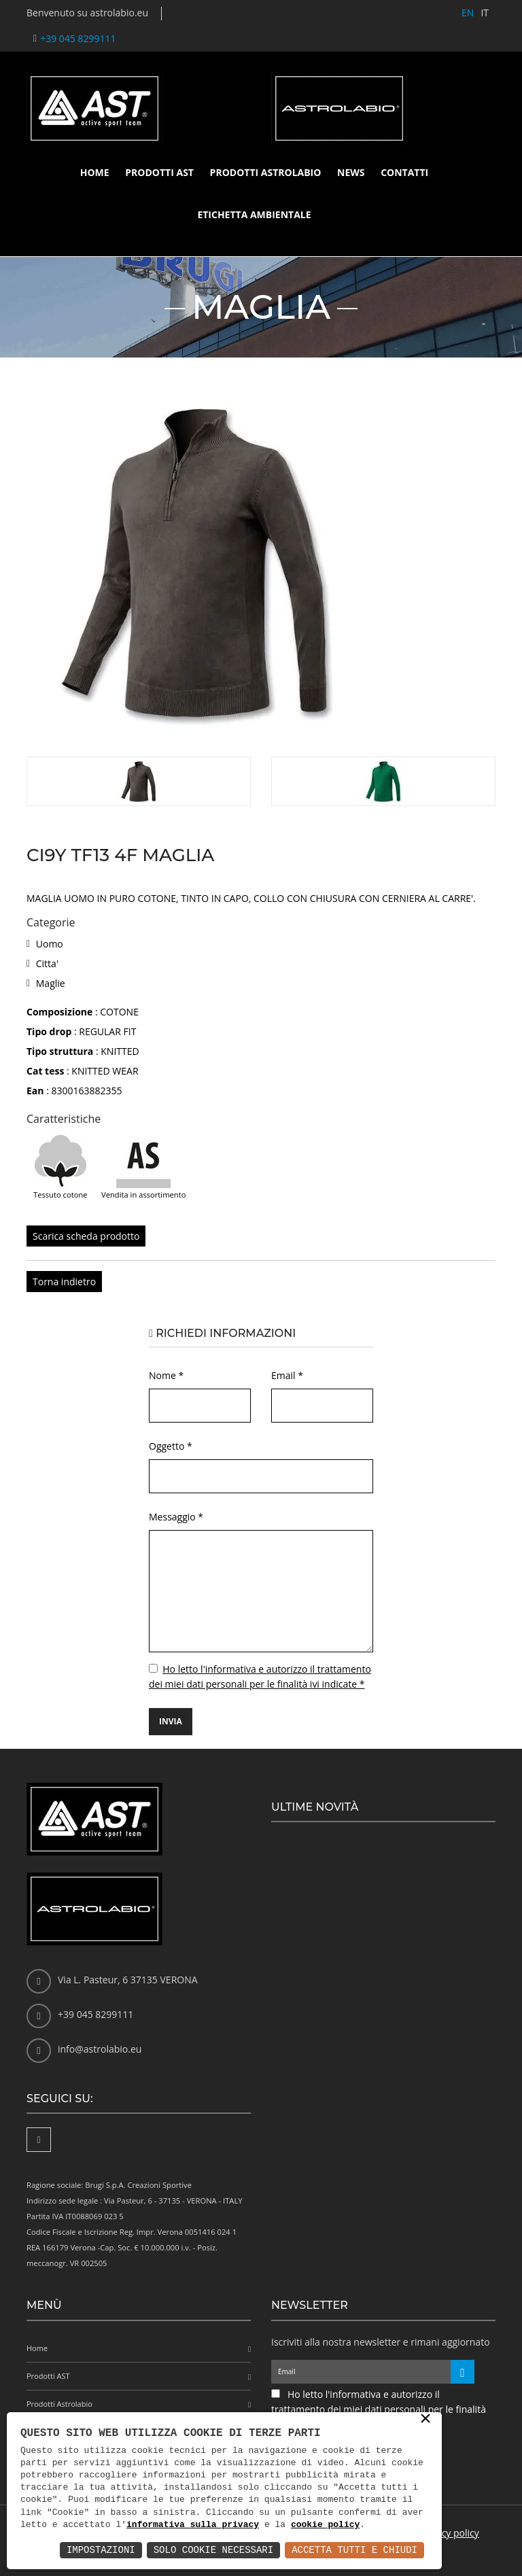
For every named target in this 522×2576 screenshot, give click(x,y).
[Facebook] (39, 2139)
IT (485, 12)
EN (468, 12)
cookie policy (325, 2525)
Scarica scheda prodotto (86, 1236)
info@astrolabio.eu (99, 2048)
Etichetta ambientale (254, 214)
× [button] (425, 2419)
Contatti (404, 172)
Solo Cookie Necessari (213, 2549)
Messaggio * (176, 1516)
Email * (287, 1375)
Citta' (47, 963)
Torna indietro (64, 1281)
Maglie (50, 983)
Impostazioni (101, 2549)
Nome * (166, 1375)
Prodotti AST (159, 172)
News (350, 172)
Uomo (49, 943)
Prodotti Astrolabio (265, 172)
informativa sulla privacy (192, 2525)
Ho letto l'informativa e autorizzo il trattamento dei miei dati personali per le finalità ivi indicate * (378, 2409)
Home (94, 172)
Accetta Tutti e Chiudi (354, 2549)
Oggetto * (170, 1446)
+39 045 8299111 (78, 38)
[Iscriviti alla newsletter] (462, 2372)
